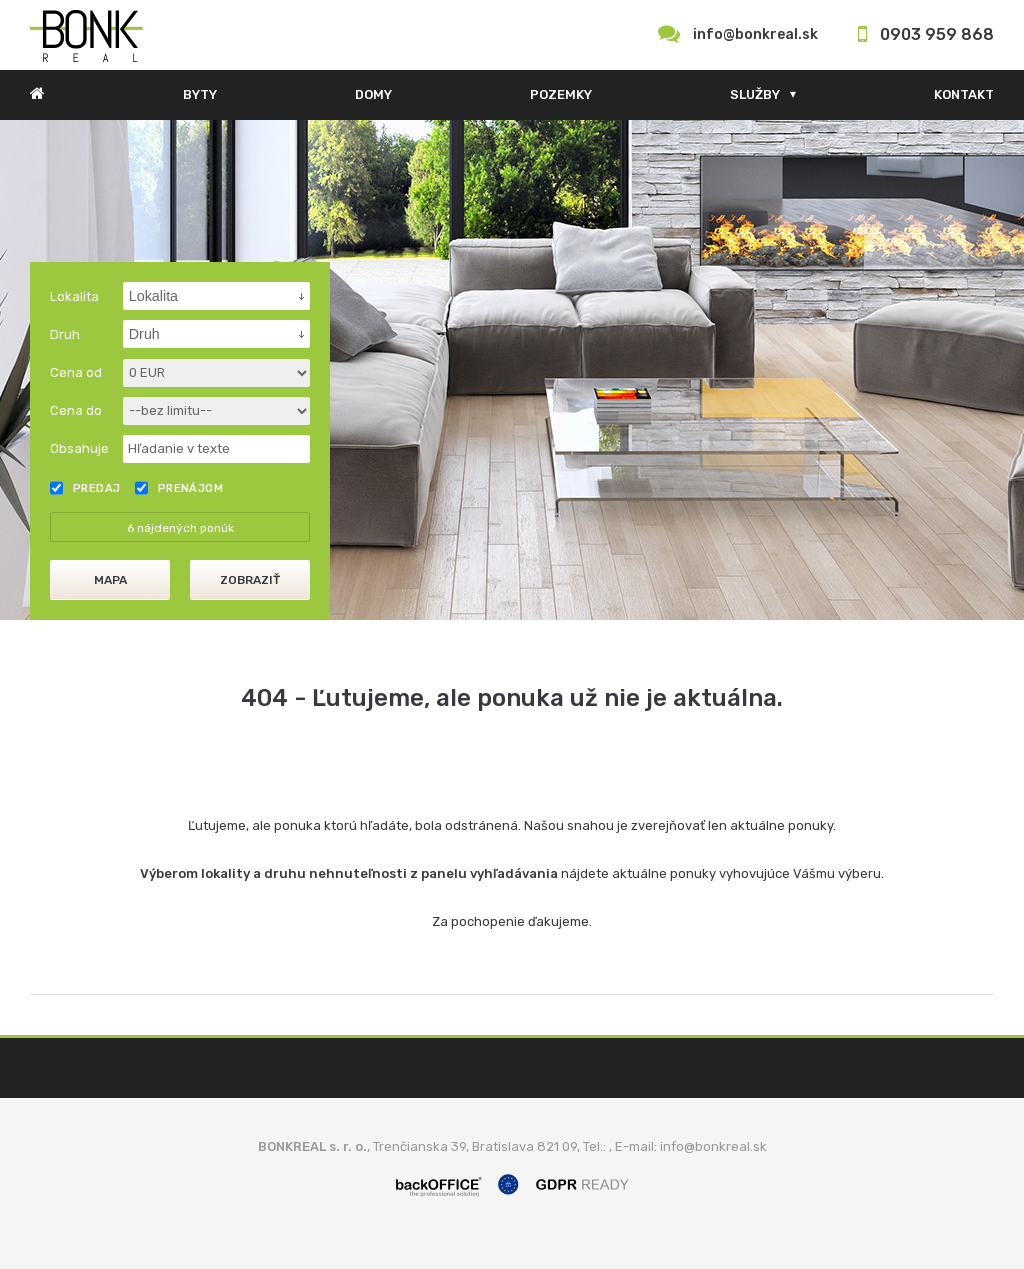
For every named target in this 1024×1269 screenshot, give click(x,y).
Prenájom (179, 488)
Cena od (76, 372)
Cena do (76, 410)
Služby (755, 94)
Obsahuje (79, 448)
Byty (200, 94)
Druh (65, 334)
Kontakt (964, 94)
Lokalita (74, 296)
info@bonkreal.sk (755, 34)
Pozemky (561, 94)
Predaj (85, 488)
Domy (373, 94)
